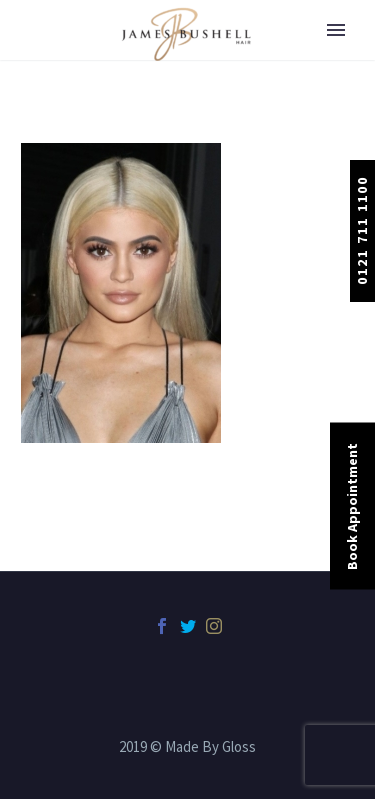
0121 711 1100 (362, 230)
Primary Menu (336, 30)
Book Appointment (352, 505)
